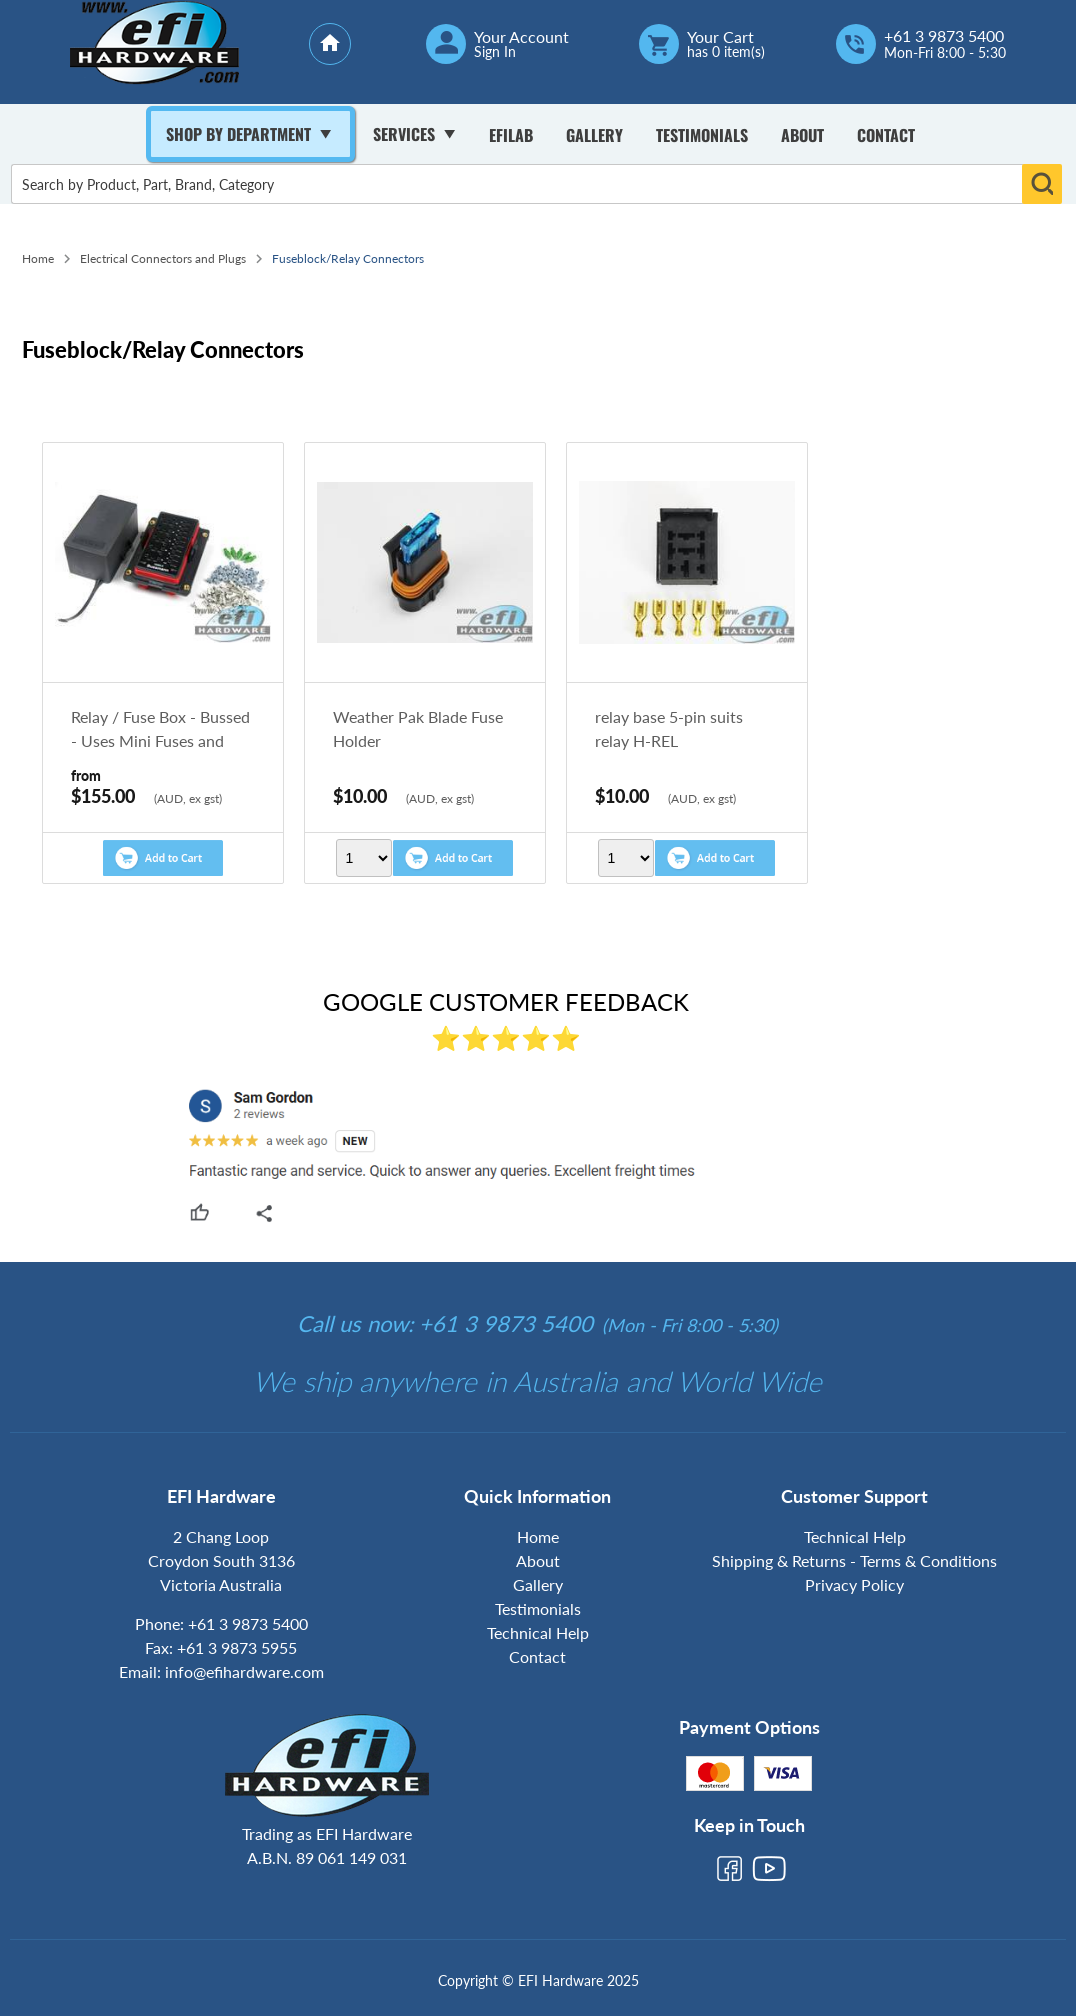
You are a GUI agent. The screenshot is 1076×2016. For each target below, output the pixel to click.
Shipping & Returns (779, 1560)
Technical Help (538, 1632)
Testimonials (702, 135)
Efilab (511, 135)
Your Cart (720, 37)
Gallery (594, 135)
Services (404, 134)
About (802, 135)
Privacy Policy (854, 1584)
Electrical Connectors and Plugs (163, 258)
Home (38, 258)
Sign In (495, 52)
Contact (886, 135)
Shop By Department (238, 134)
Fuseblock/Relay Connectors (348, 258)
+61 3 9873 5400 (944, 36)
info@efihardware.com (244, 1671)
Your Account (521, 37)
